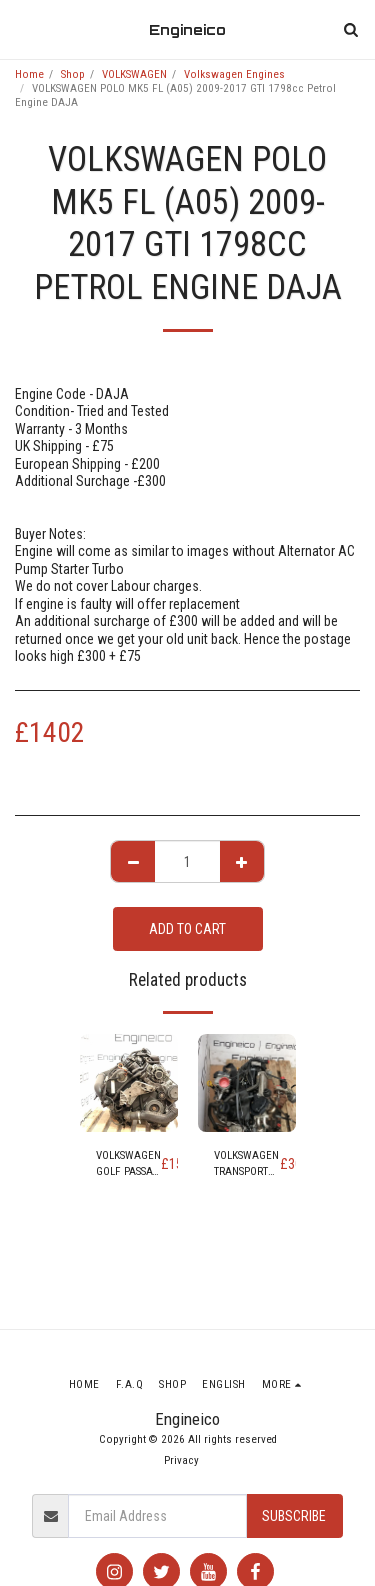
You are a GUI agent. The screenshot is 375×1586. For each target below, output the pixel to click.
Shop (73, 74)
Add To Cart (187, 929)
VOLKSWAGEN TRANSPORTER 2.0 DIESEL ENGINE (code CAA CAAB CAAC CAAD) (247, 1165)
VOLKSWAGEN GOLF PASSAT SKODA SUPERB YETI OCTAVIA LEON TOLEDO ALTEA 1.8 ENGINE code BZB (128, 1165)
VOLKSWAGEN (134, 74)
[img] (129, 1083)
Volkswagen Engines (234, 74)
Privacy (181, 1460)
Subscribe (294, 1516)
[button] (22, 29)
